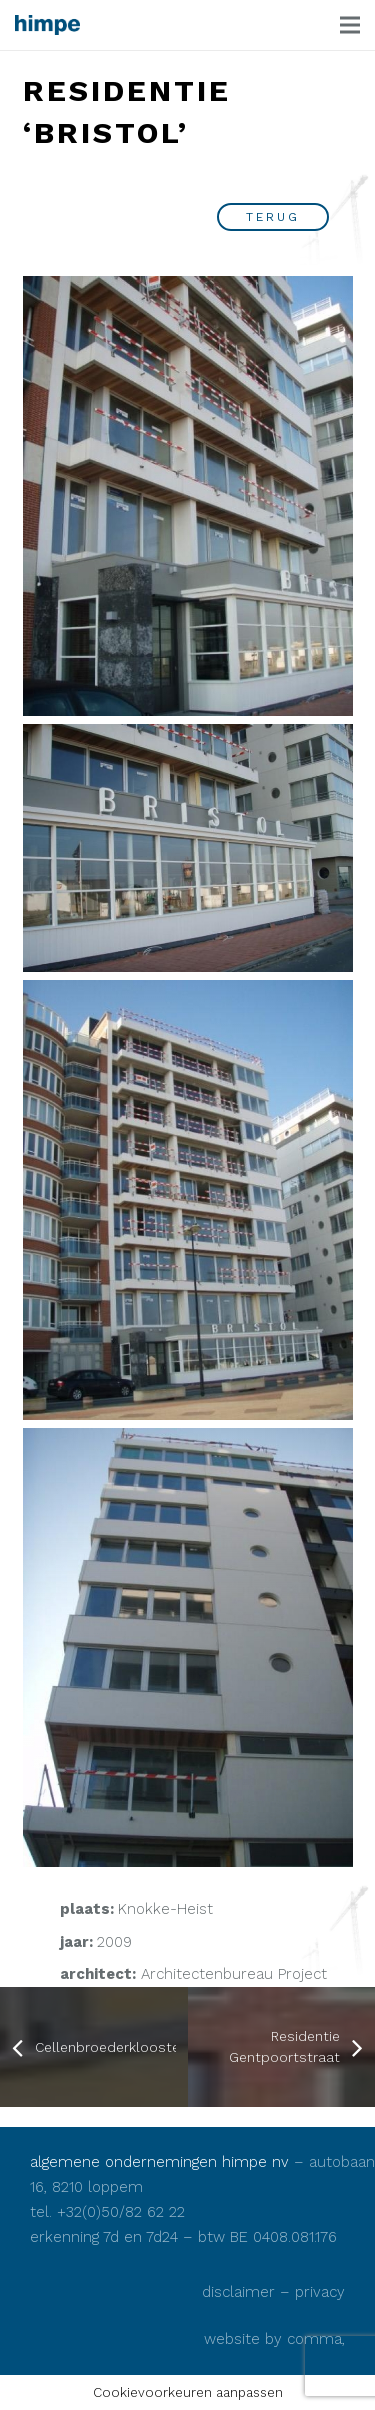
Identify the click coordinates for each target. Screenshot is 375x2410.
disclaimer (238, 2292)
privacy (320, 2292)
